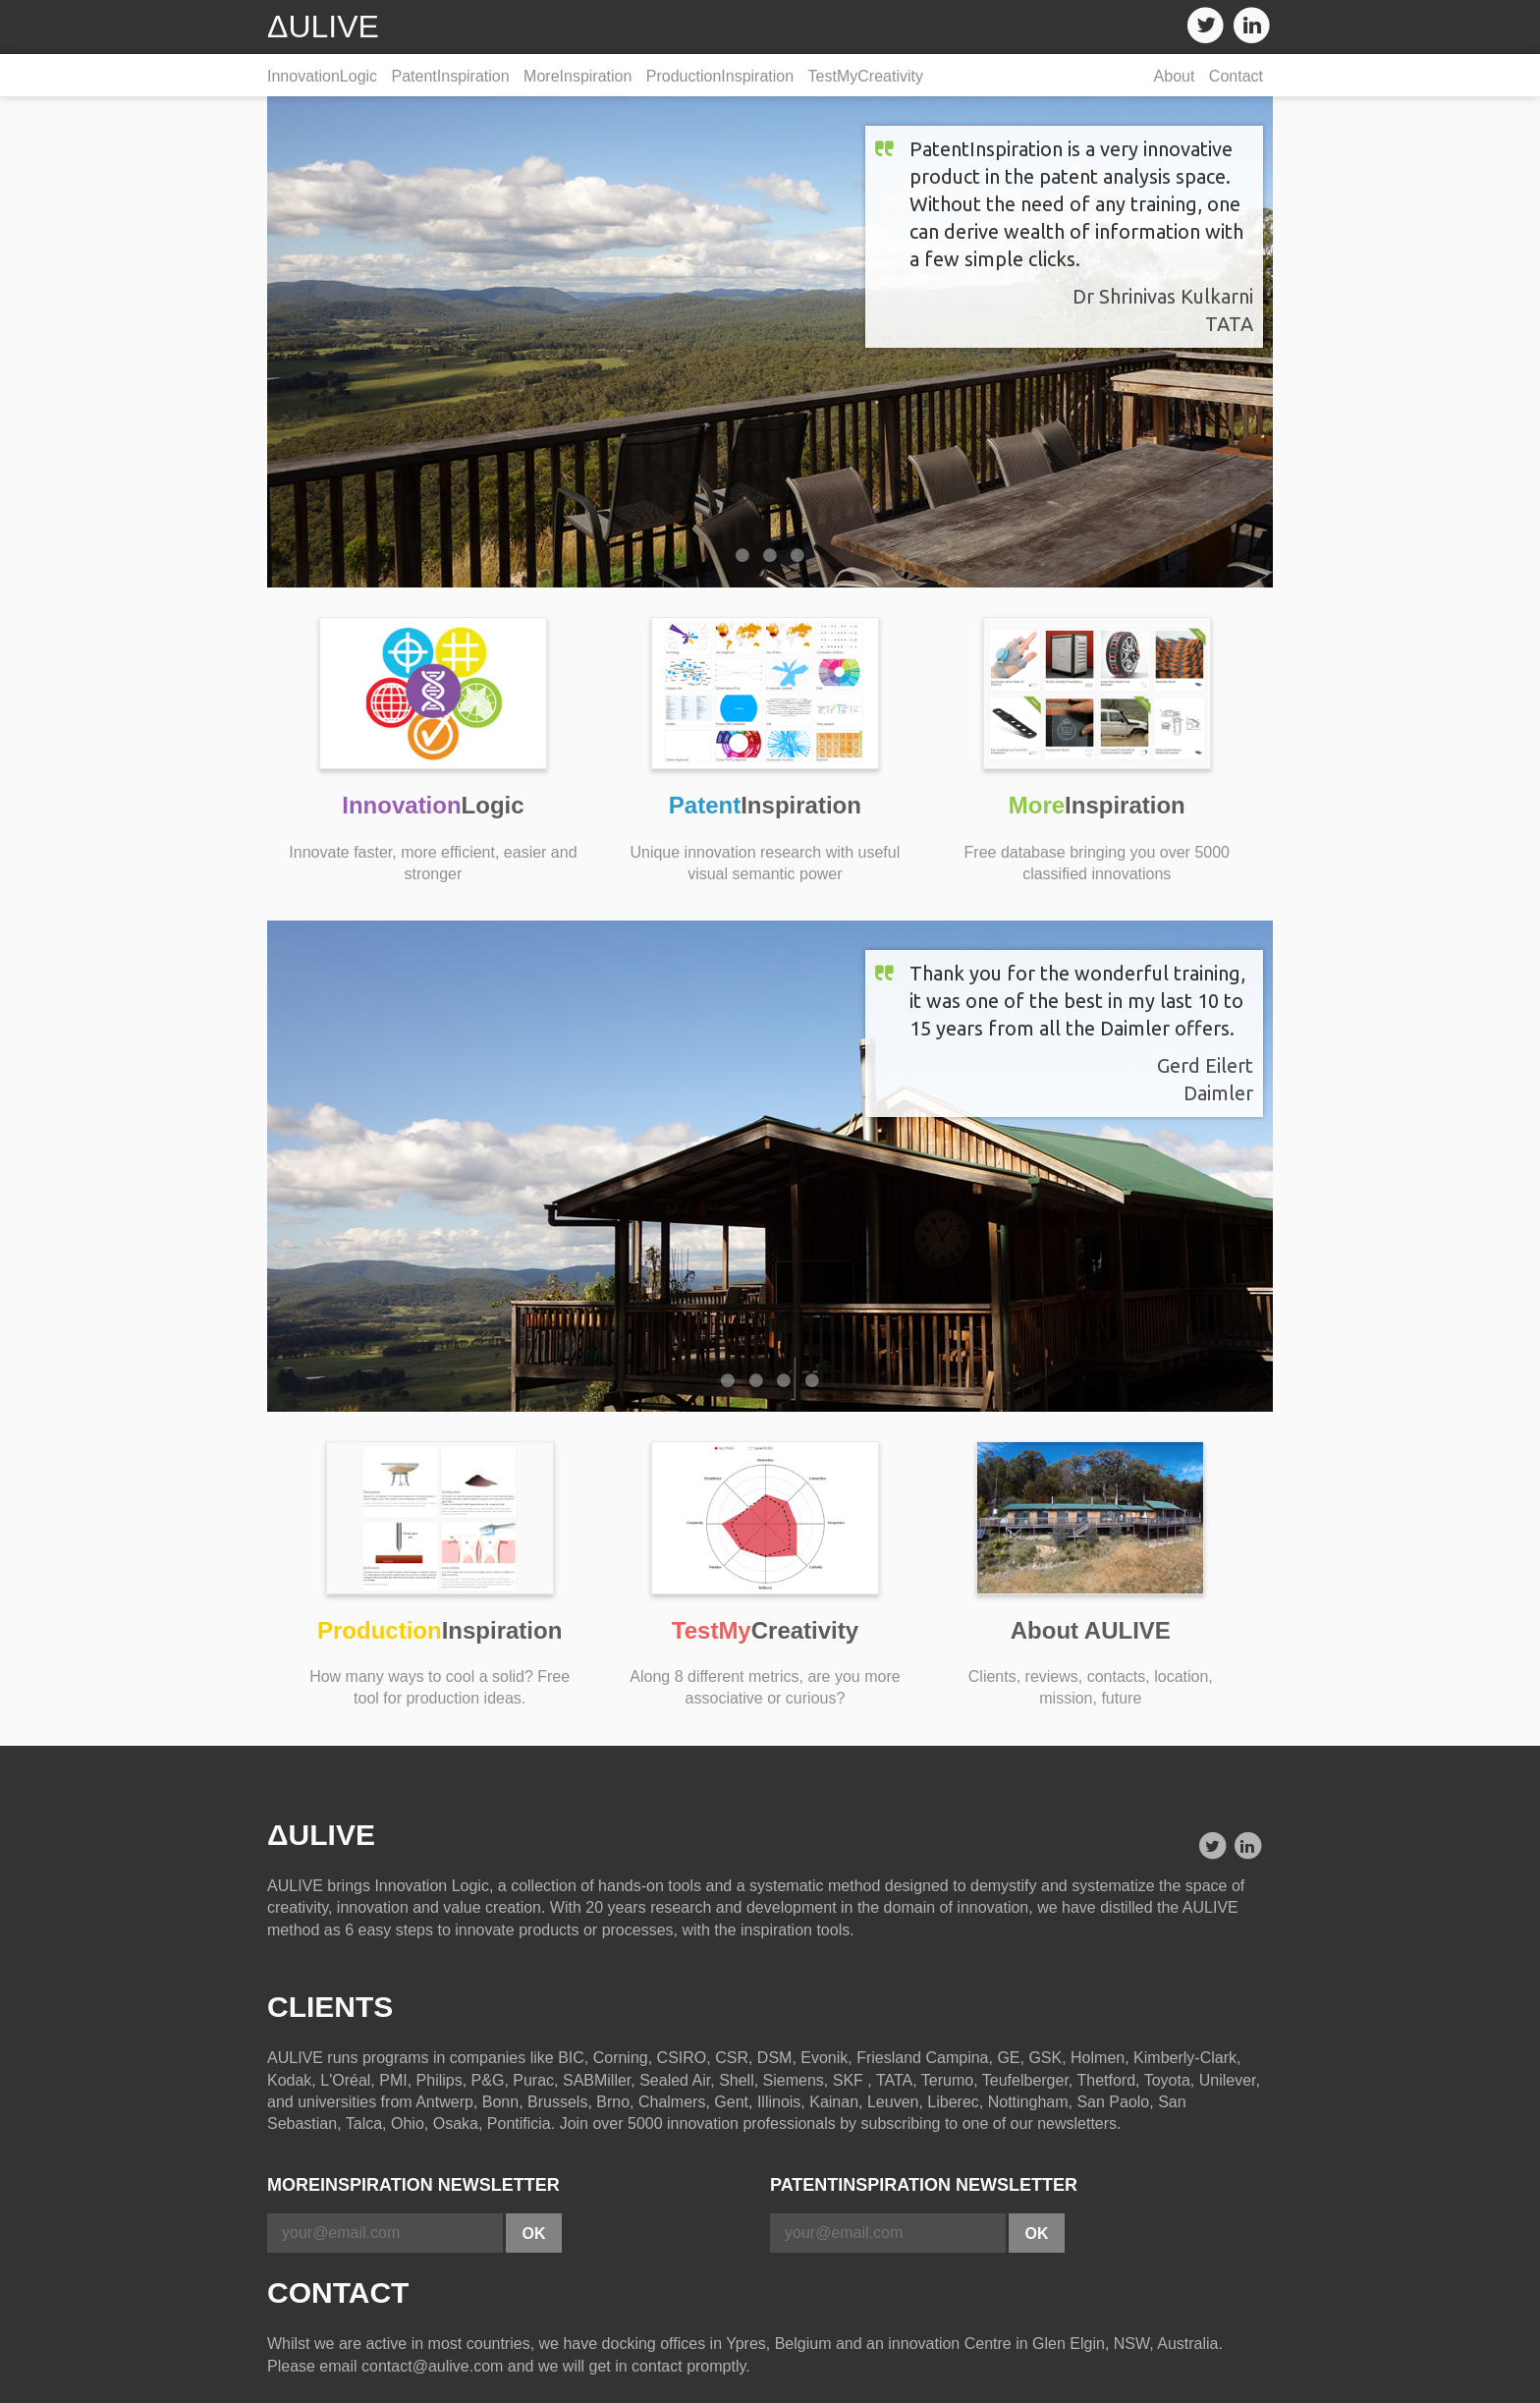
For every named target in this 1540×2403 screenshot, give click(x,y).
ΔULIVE (323, 26)
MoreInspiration (577, 76)
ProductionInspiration (720, 76)
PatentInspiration (451, 76)
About (1174, 76)
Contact (1236, 76)
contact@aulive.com (432, 2366)
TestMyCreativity (865, 76)
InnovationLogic (322, 76)
